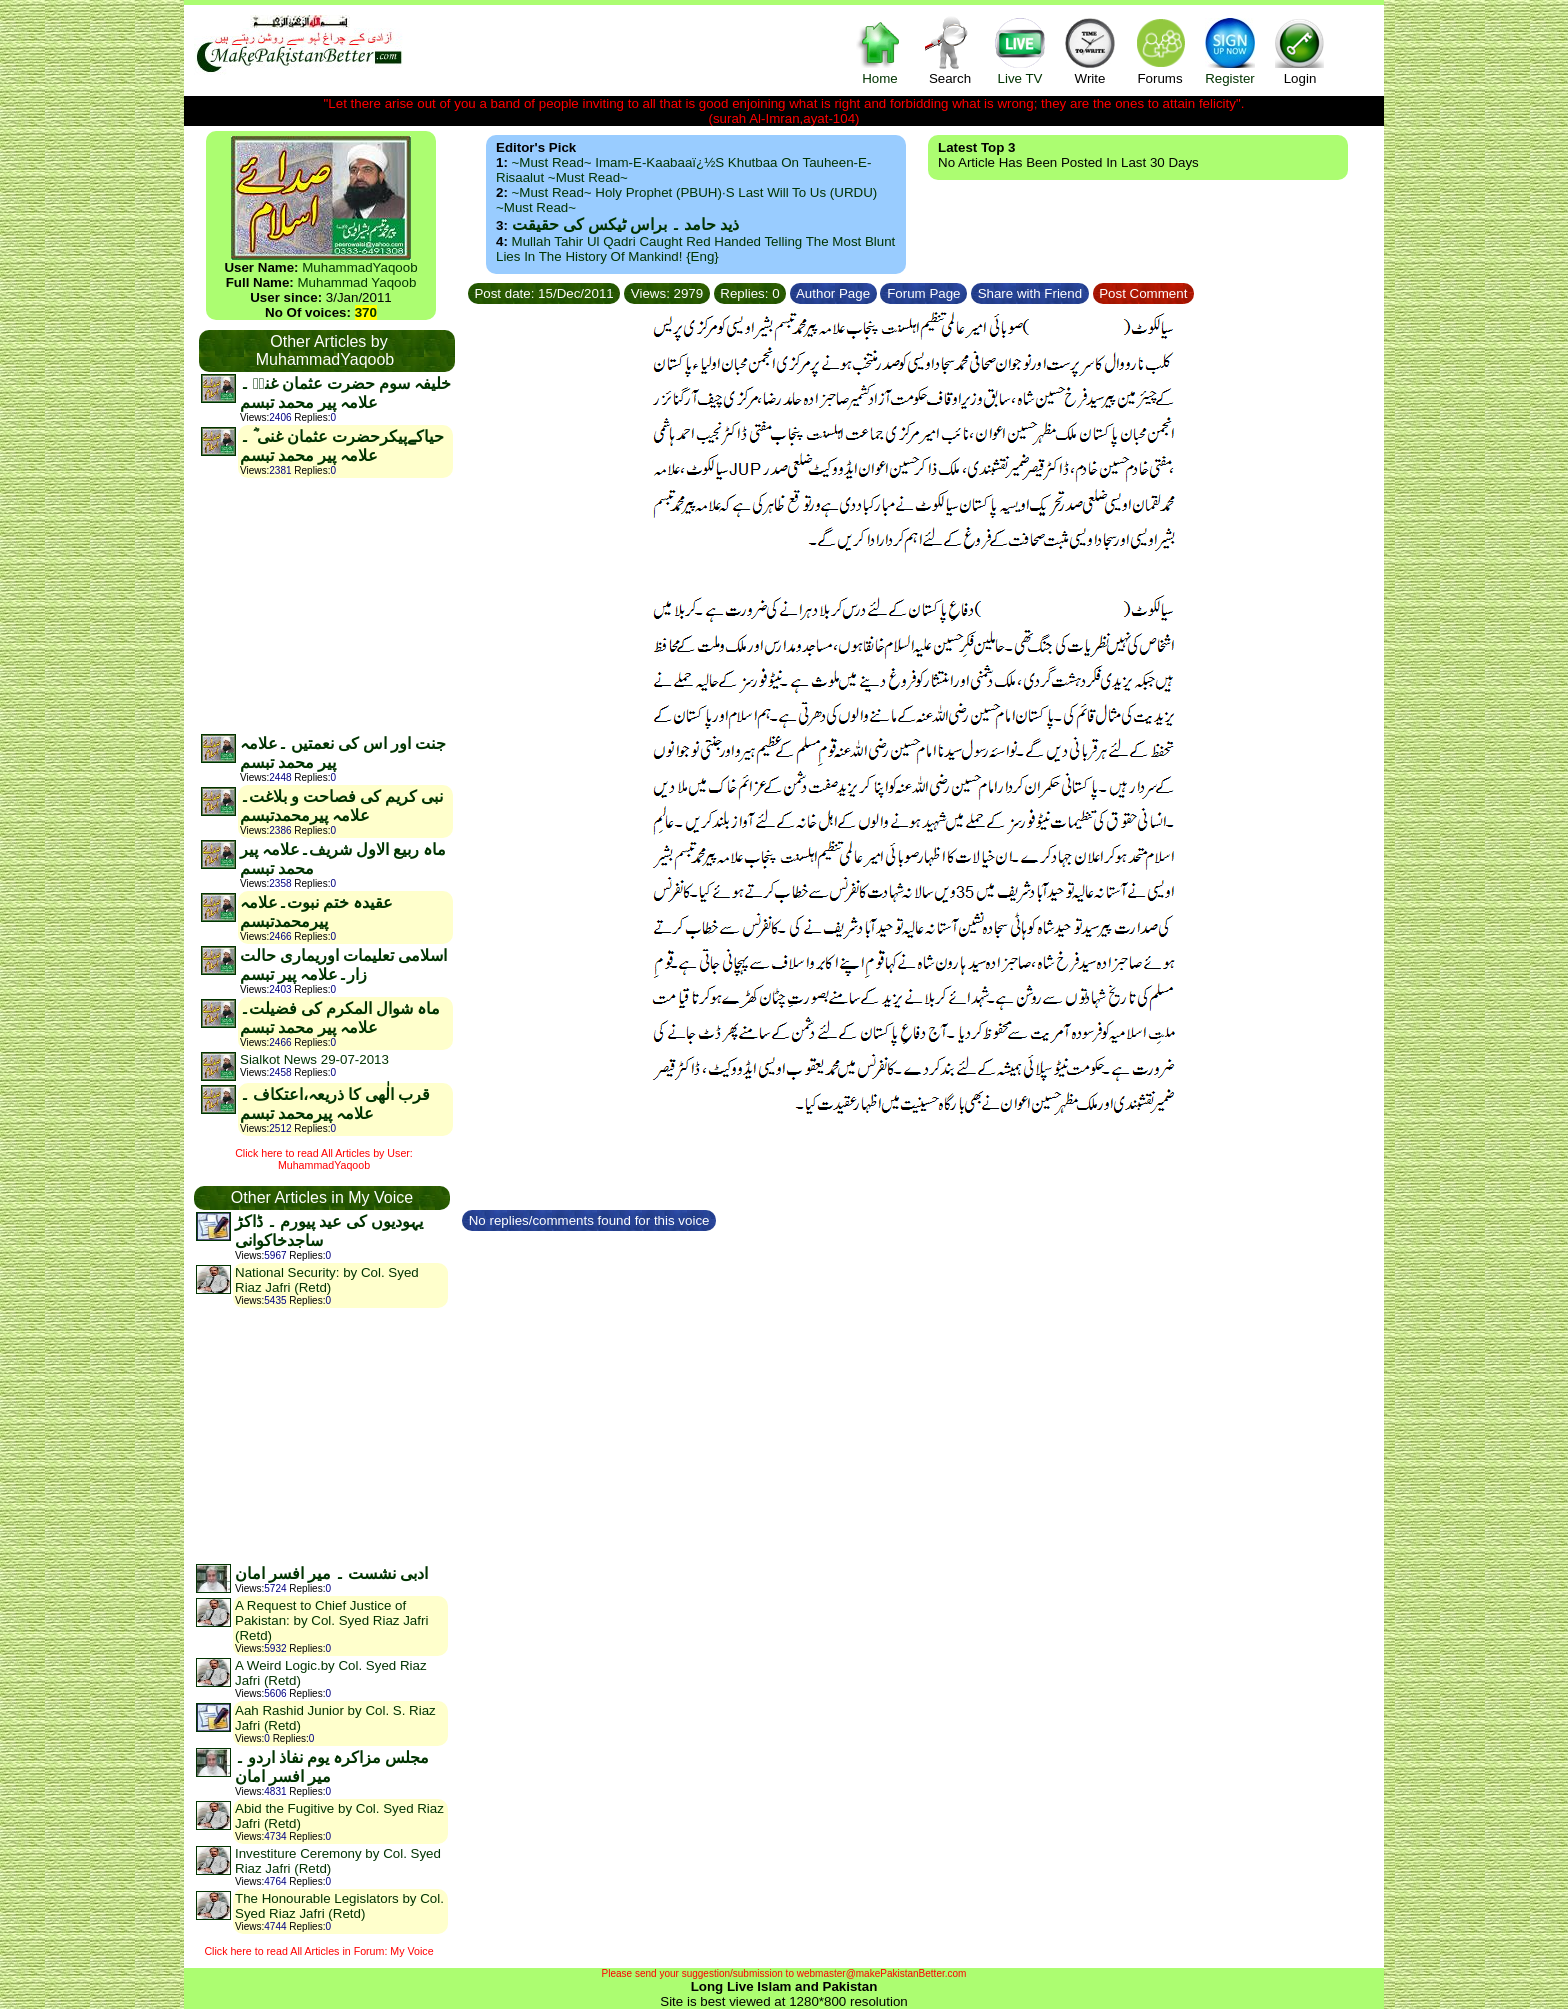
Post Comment (1144, 293)
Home (880, 50)
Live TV (1020, 50)
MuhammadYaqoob (359, 267)
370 (366, 312)
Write (1090, 50)
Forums (1160, 50)
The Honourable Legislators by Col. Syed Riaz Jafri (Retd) (339, 1906)
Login (1300, 50)
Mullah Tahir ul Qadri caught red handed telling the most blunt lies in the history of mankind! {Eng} (695, 249)
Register (1230, 50)
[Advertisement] (326, 605)
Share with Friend (1030, 293)
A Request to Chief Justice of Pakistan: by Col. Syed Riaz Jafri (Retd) (331, 1620)
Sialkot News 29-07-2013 (314, 1059)
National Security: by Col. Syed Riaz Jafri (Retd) (327, 1280)
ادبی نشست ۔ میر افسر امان (331, 1573)
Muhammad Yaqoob (357, 282)
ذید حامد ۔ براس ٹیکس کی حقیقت (625, 224)
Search (950, 50)
